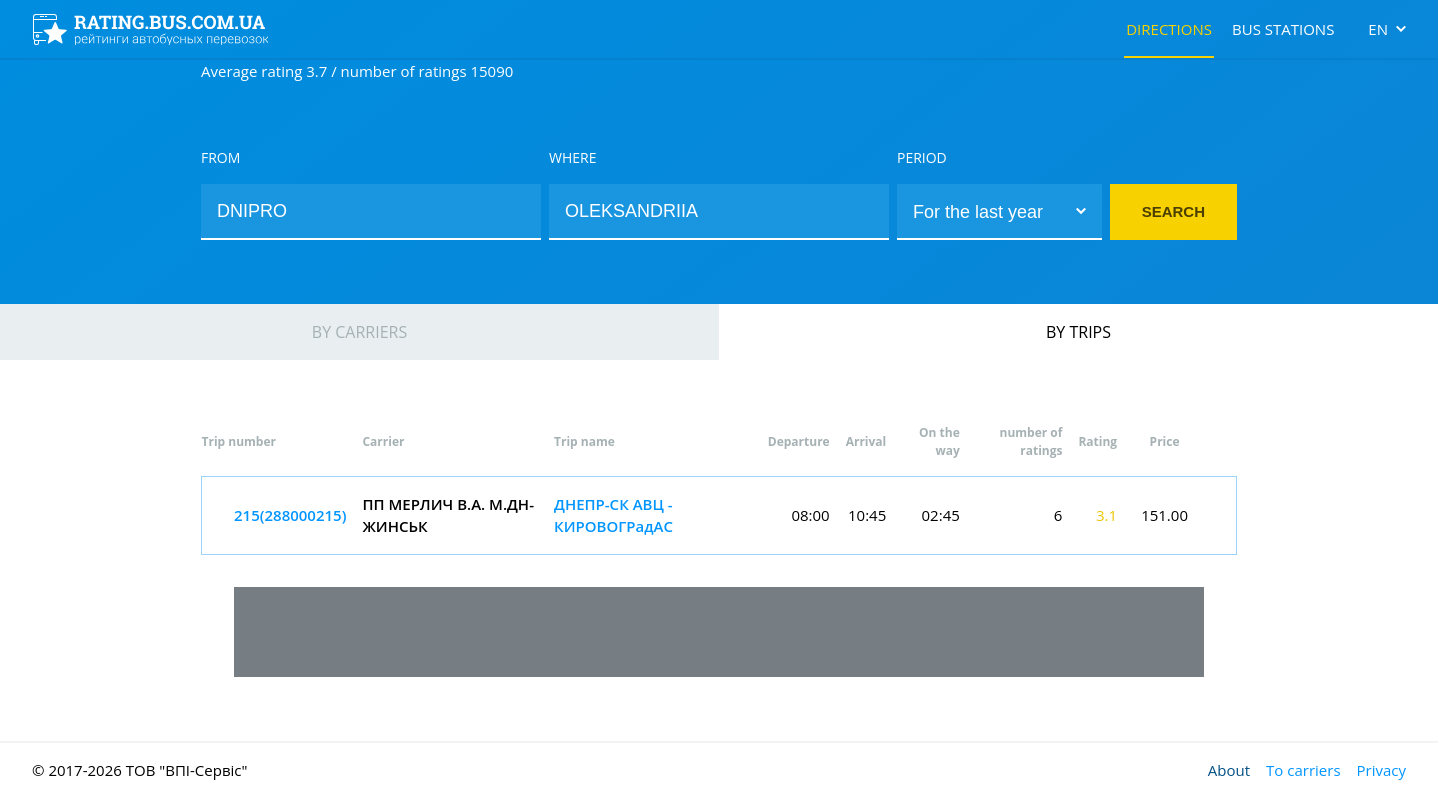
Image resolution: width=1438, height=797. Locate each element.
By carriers (359, 332)
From (220, 157)
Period (922, 157)
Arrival (866, 441)
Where (572, 157)
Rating (1097, 441)
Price (1165, 441)
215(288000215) (290, 515)
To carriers (1303, 770)
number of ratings (1031, 441)
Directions (1169, 29)
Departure (799, 441)
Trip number (239, 441)
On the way (939, 441)
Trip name (584, 441)
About (1229, 770)
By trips (1078, 332)
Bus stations (1283, 29)
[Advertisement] (719, 632)
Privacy (1381, 770)
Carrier (383, 441)
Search (1173, 211)
